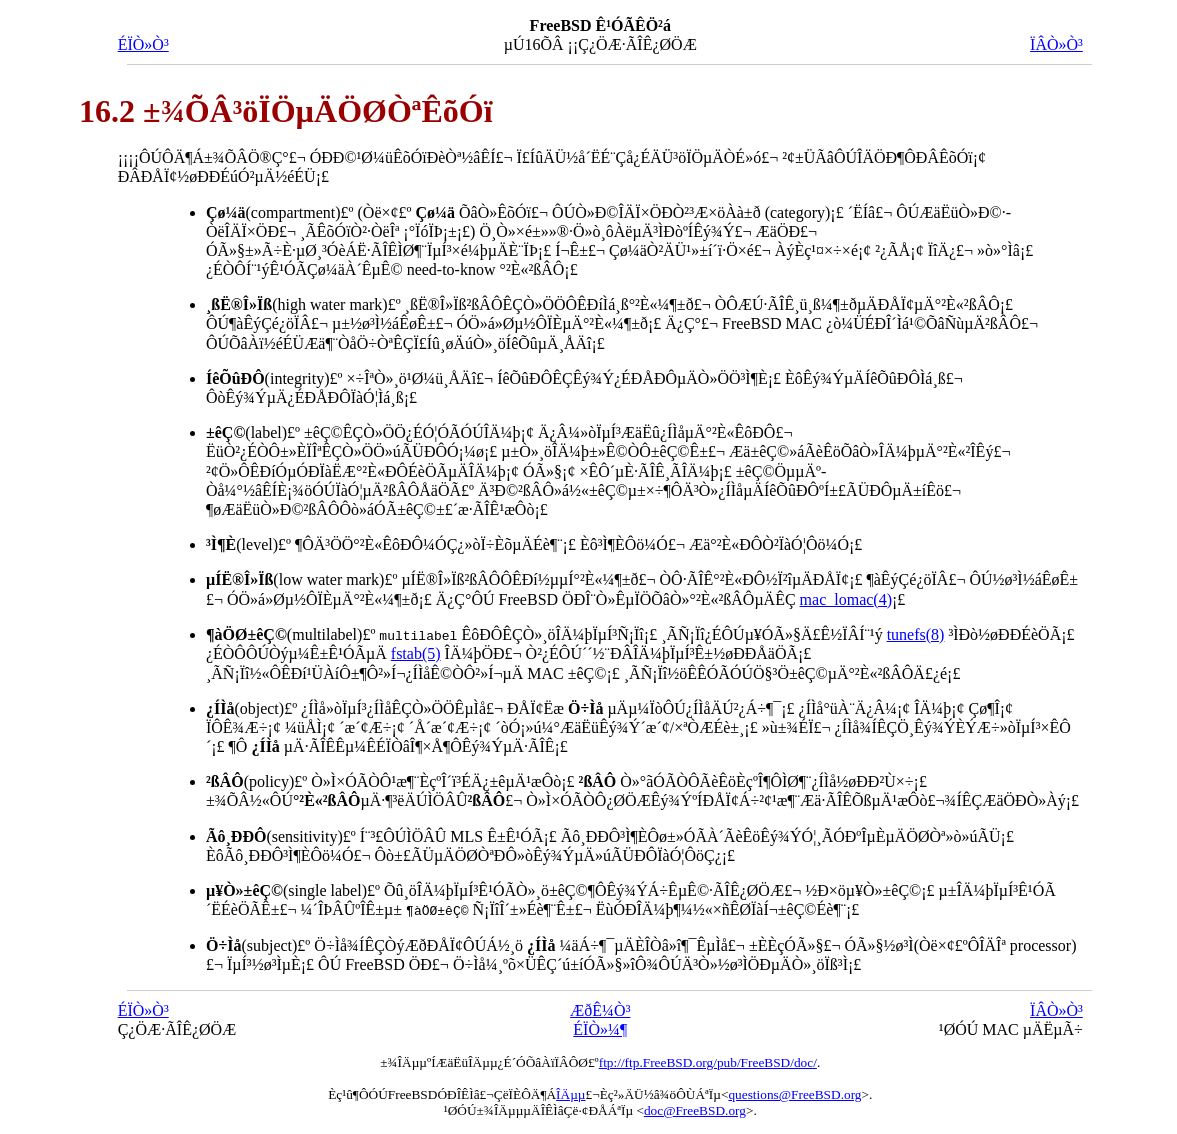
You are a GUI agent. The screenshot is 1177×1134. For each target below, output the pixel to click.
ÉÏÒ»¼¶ (600, 1028)
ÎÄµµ (570, 1093)
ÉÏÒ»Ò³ (143, 44)
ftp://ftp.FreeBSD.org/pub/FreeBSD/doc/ (708, 1061)
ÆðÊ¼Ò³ (600, 1009)
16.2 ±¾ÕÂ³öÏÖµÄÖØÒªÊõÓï (285, 111)
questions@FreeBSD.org (794, 1093)
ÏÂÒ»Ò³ (1056, 44)
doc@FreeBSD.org (695, 1109)
